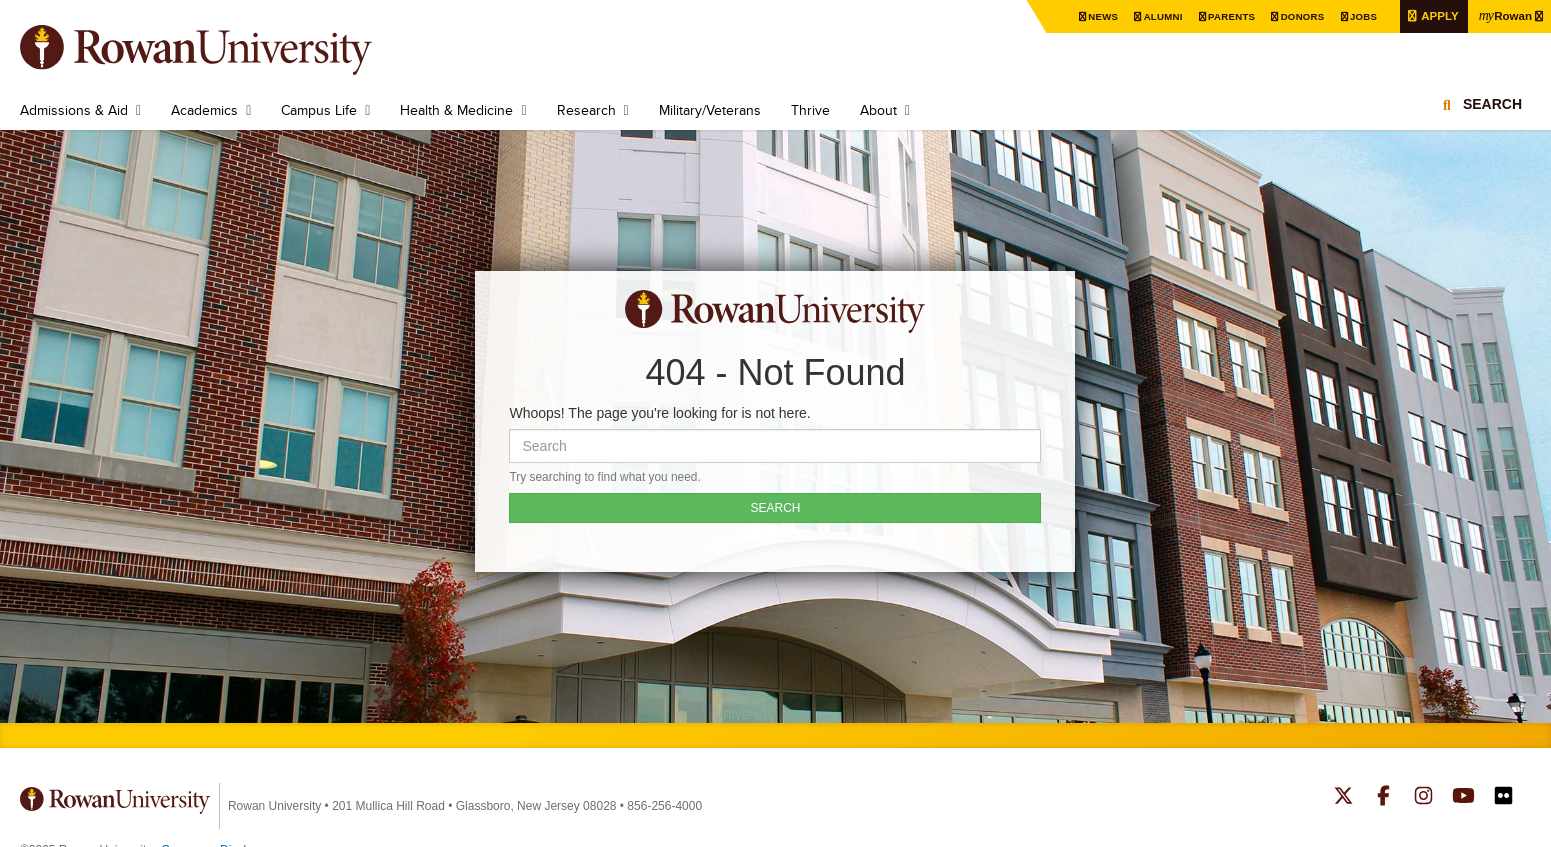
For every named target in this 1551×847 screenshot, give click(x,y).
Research (586, 110)
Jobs (1359, 16)
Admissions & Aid (74, 110)
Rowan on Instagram (1423, 798)
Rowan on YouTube (1463, 798)
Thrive (810, 110)
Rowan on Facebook (1383, 798)
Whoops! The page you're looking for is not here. (659, 413)
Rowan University (225, 50)
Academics (204, 110)
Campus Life (319, 110)
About (878, 110)
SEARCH (775, 508)
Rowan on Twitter (1343, 798)
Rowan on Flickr (1503, 798)
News (1096, 16)
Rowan (1504, 15)
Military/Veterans (710, 110)
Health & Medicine (456, 110)
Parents (1226, 16)
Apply (1436, 15)
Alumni (1157, 16)
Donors (1297, 16)
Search (1492, 105)
